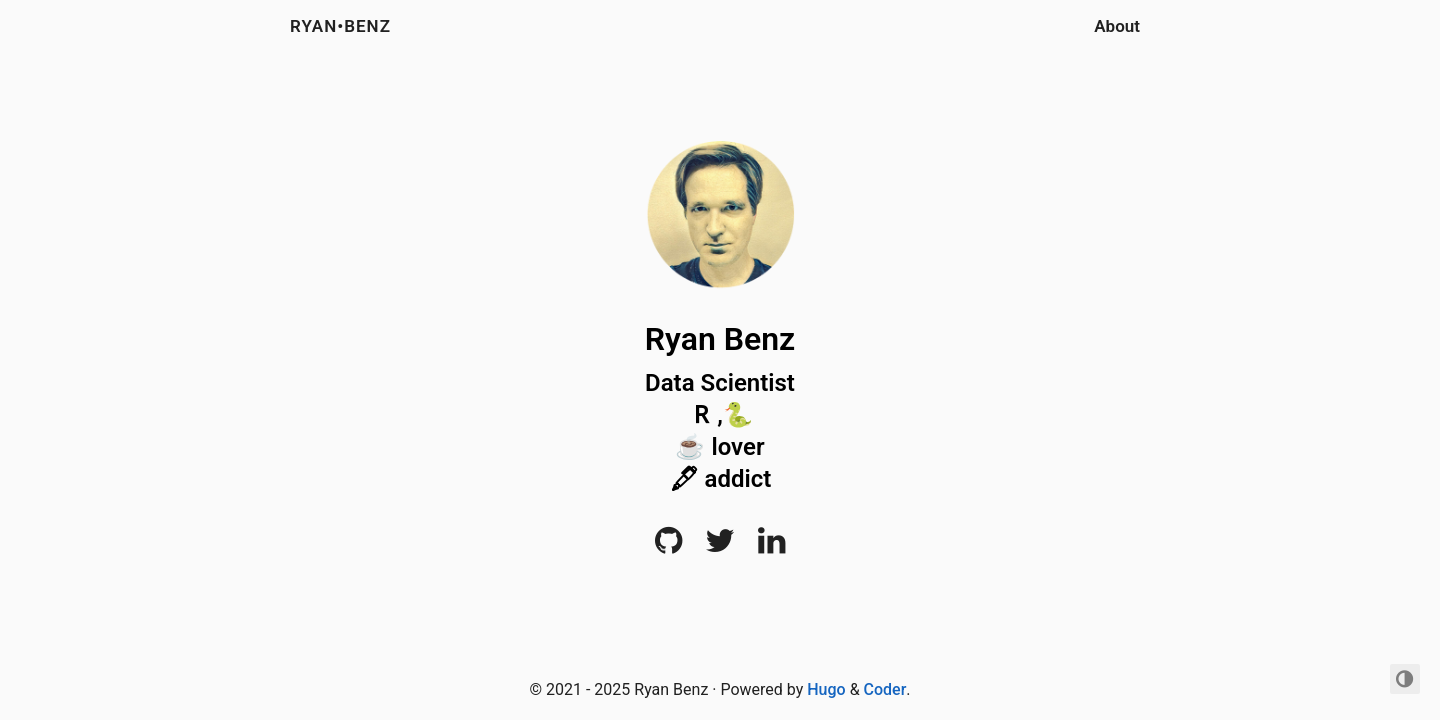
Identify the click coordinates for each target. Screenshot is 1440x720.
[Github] (668, 546)
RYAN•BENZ (340, 26)
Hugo (826, 689)
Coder (885, 689)
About (1117, 26)
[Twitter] (720, 546)
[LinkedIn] (771, 546)
